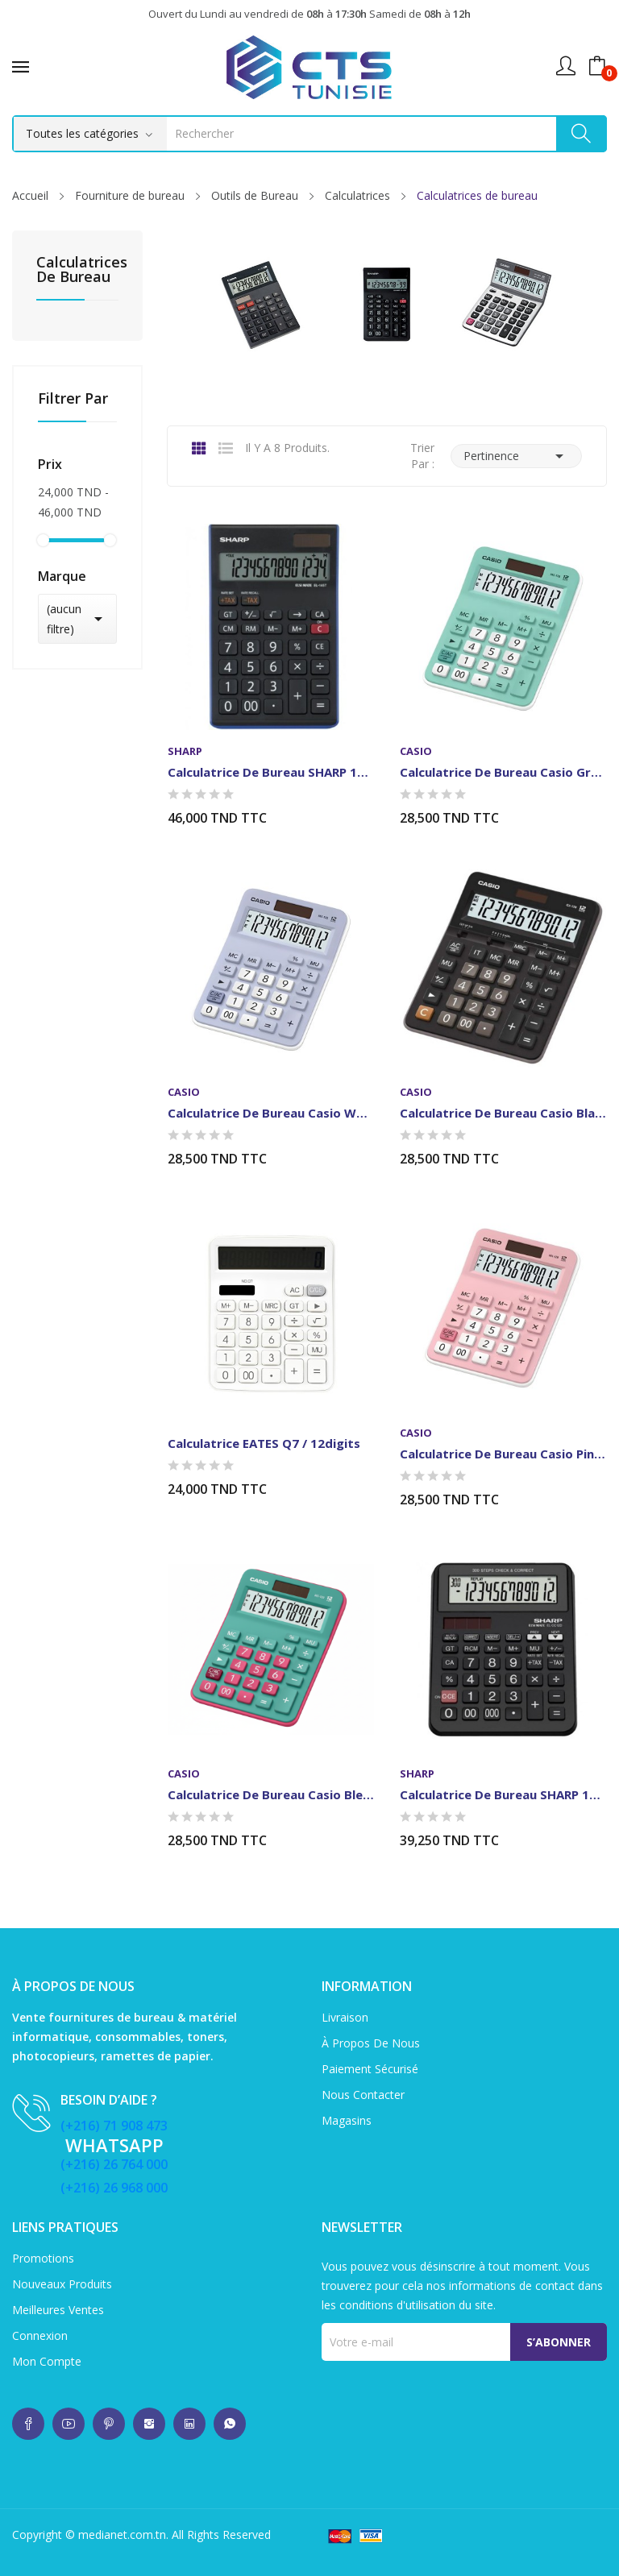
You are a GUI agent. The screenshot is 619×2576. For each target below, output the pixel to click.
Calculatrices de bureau (77, 270)
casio (416, 751)
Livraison (345, 2017)
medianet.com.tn (122, 2534)
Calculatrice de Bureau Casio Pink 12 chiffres (503, 1453)
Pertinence (516, 456)
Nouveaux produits (62, 2284)
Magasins (347, 2120)
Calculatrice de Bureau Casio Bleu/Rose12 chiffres (271, 1794)
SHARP (185, 751)
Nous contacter (363, 2094)
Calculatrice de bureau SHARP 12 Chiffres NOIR (503, 1794)
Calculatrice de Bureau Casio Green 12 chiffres (503, 772)
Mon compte (46, 2361)
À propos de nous (371, 2043)
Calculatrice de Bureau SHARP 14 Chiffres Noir (271, 772)
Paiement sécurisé (370, 2068)
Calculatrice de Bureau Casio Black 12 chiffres (503, 1112)
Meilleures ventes (58, 2309)
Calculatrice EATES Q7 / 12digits (264, 1443)
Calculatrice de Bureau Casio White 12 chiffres (271, 1112)
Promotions (43, 2258)
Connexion (40, 2335)
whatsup (28, 2424)
